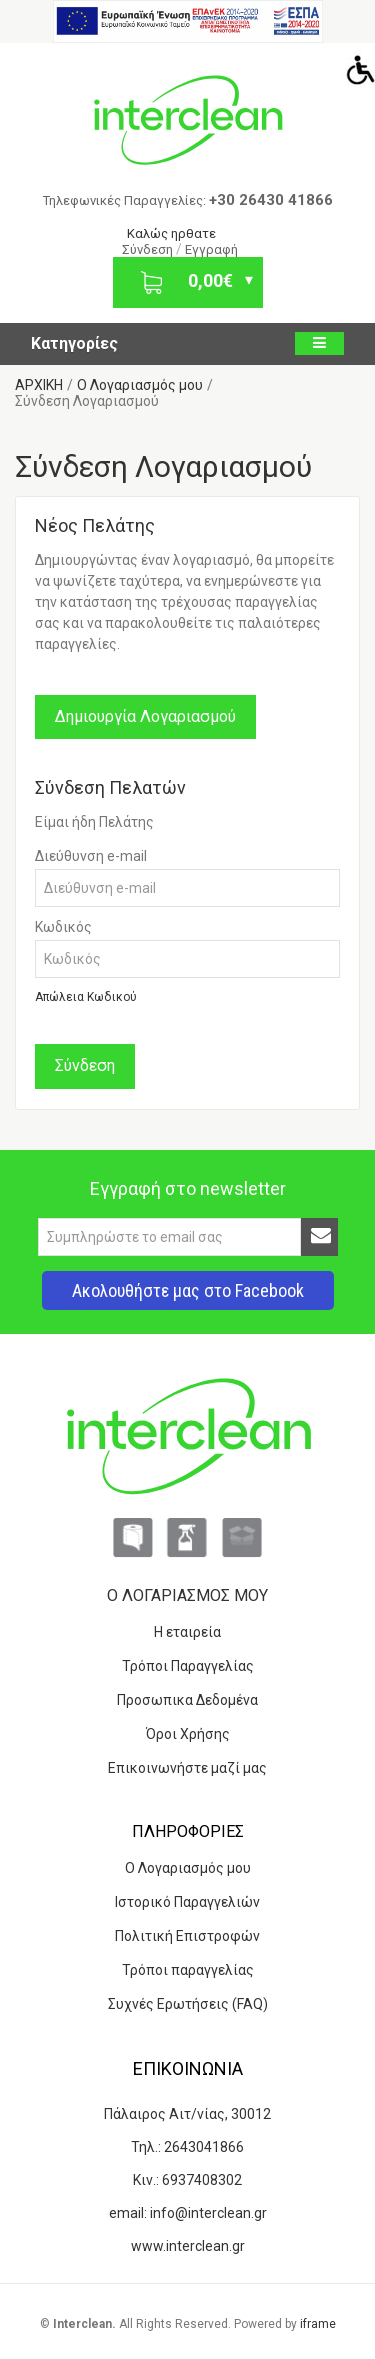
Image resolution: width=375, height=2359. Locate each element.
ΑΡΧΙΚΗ (39, 385)
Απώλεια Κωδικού (86, 997)
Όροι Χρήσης (188, 1734)
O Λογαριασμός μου (140, 385)
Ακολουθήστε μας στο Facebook (188, 1290)
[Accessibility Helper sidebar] (356, 69)
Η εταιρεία (187, 1632)
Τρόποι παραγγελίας (188, 1970)
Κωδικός (63, 927)
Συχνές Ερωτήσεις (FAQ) (188, 2004)
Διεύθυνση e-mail (91, 856)
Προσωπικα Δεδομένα (187, 1700)
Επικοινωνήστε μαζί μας (187, 1768)
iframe (318, 2324)
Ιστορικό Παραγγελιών (187, 1902)
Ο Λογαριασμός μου (188, 1868)
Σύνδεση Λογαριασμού (87, 401)
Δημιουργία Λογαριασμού (145, 716)
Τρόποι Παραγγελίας (188, 1666)
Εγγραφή (211, 249)
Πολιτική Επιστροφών (187, 1936)
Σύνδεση (149, 249)
